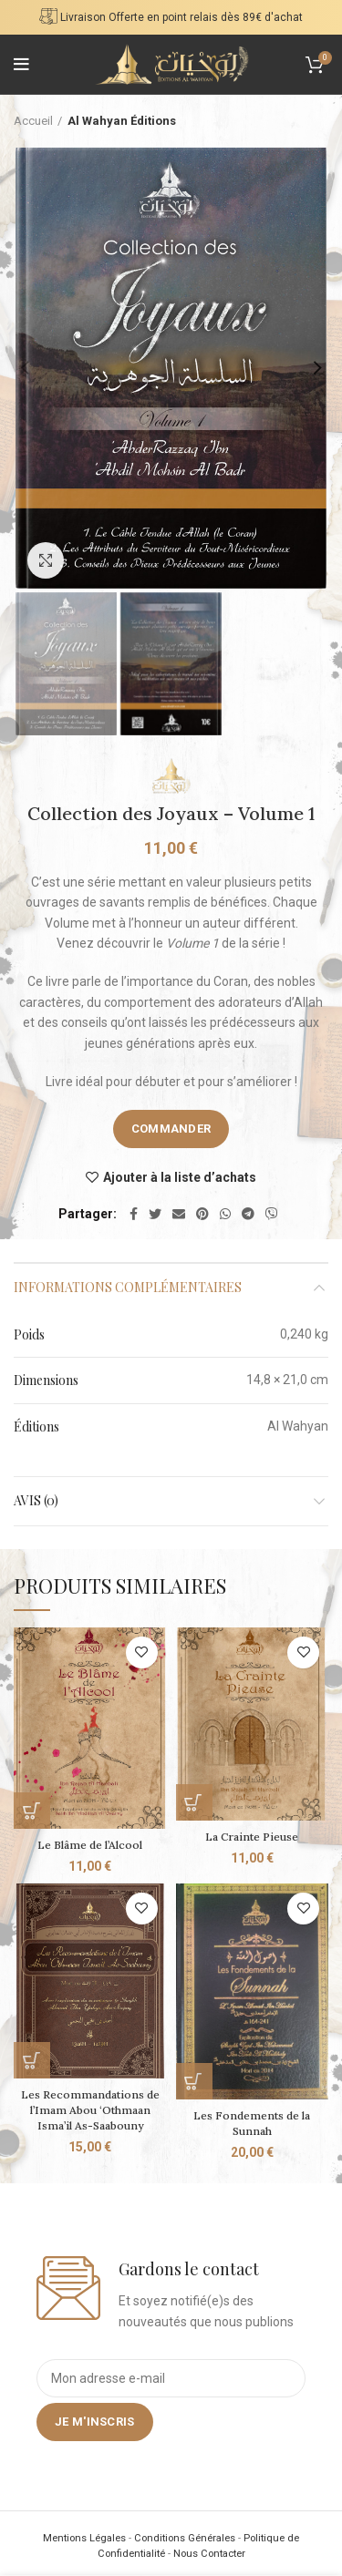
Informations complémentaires (128, 1287)
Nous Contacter (209, 2554)
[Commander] (32, 1810)
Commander (171, 1128)
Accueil (33, 121)
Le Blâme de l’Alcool (89, 1845)
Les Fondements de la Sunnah (251, 2123)
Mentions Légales (84, 2538)
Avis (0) (36, 1500)
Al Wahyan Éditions (121, 121)
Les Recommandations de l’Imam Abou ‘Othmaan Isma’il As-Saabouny (90, 2110)
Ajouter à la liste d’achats (179, 1177)
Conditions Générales (184, 2538)
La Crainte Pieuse (251, 1836)
